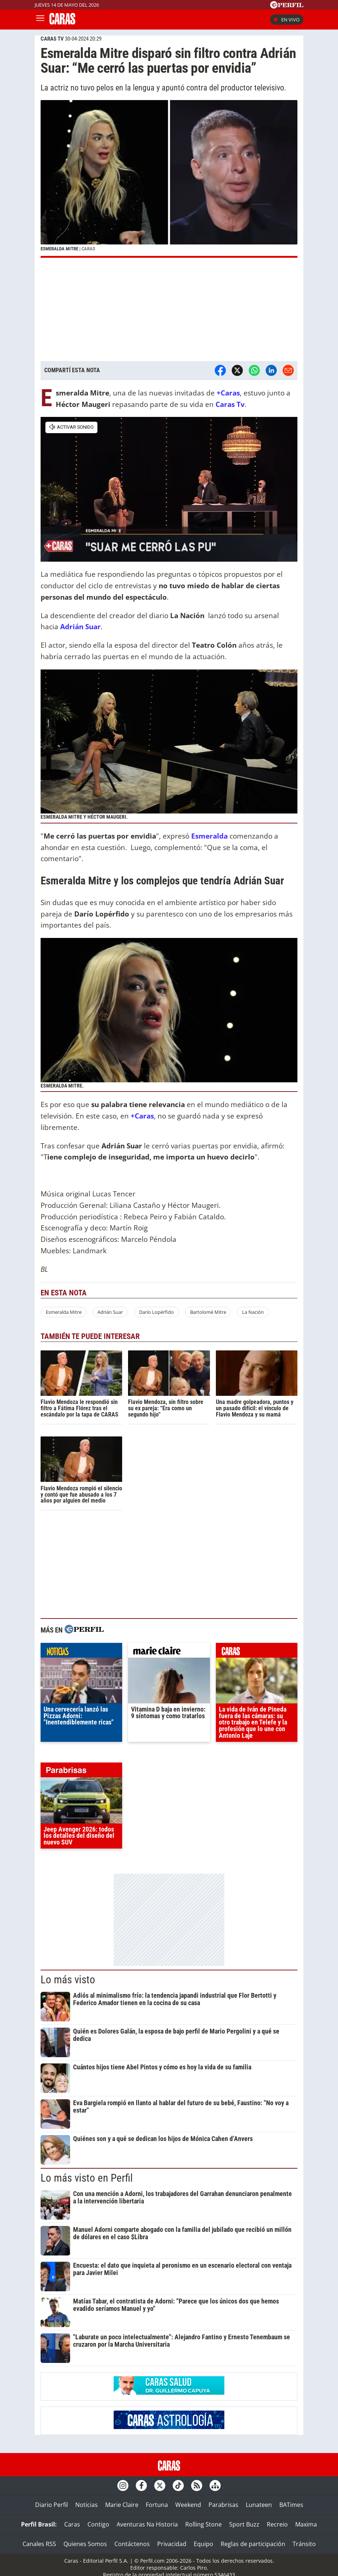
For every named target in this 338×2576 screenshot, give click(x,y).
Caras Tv (230, 404)
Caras (72, 2524)
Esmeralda (209, 836)
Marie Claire (121, 2505)
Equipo (203, 2544)
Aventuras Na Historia (147, 2524)
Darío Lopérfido (156, 1312)
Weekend (188, 2505)
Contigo (98, 2524)
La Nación (253, 1312)
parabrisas (81, 1771)
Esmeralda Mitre (64, 1312)
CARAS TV (52, 38)
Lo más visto (68, 1979)
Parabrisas (223, 2505)
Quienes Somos (85, 2544)
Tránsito (304, 2544)
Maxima (306, 2524)
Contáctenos (132, 2544)
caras (256, 1652)
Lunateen (259, 2505)
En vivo (287, 19)
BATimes (291, 2505)
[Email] (288, 370)
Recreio (277, 2524)
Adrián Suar (80, 626)
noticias (81, 1652)
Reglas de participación (253, 2544)
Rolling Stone (203, 2524)
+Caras (228, 393)
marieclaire (169, 1652)
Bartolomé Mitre (208, 1312)
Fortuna (157, 2505)
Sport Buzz (244, 2524)
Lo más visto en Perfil (87, 2178)
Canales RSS (39, 2544)
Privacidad (171, 2544)
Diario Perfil (51, 2505)
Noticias (86, 2505)
